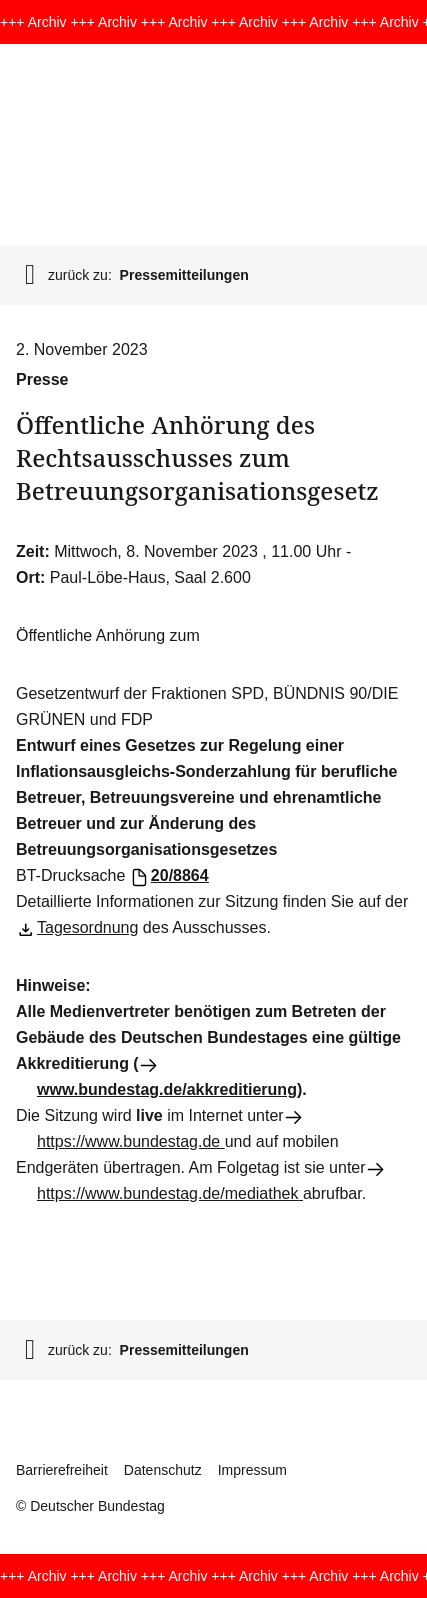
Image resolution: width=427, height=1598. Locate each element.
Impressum (252, 1470)
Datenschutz (163, 1470)
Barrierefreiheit (62, 1470)
